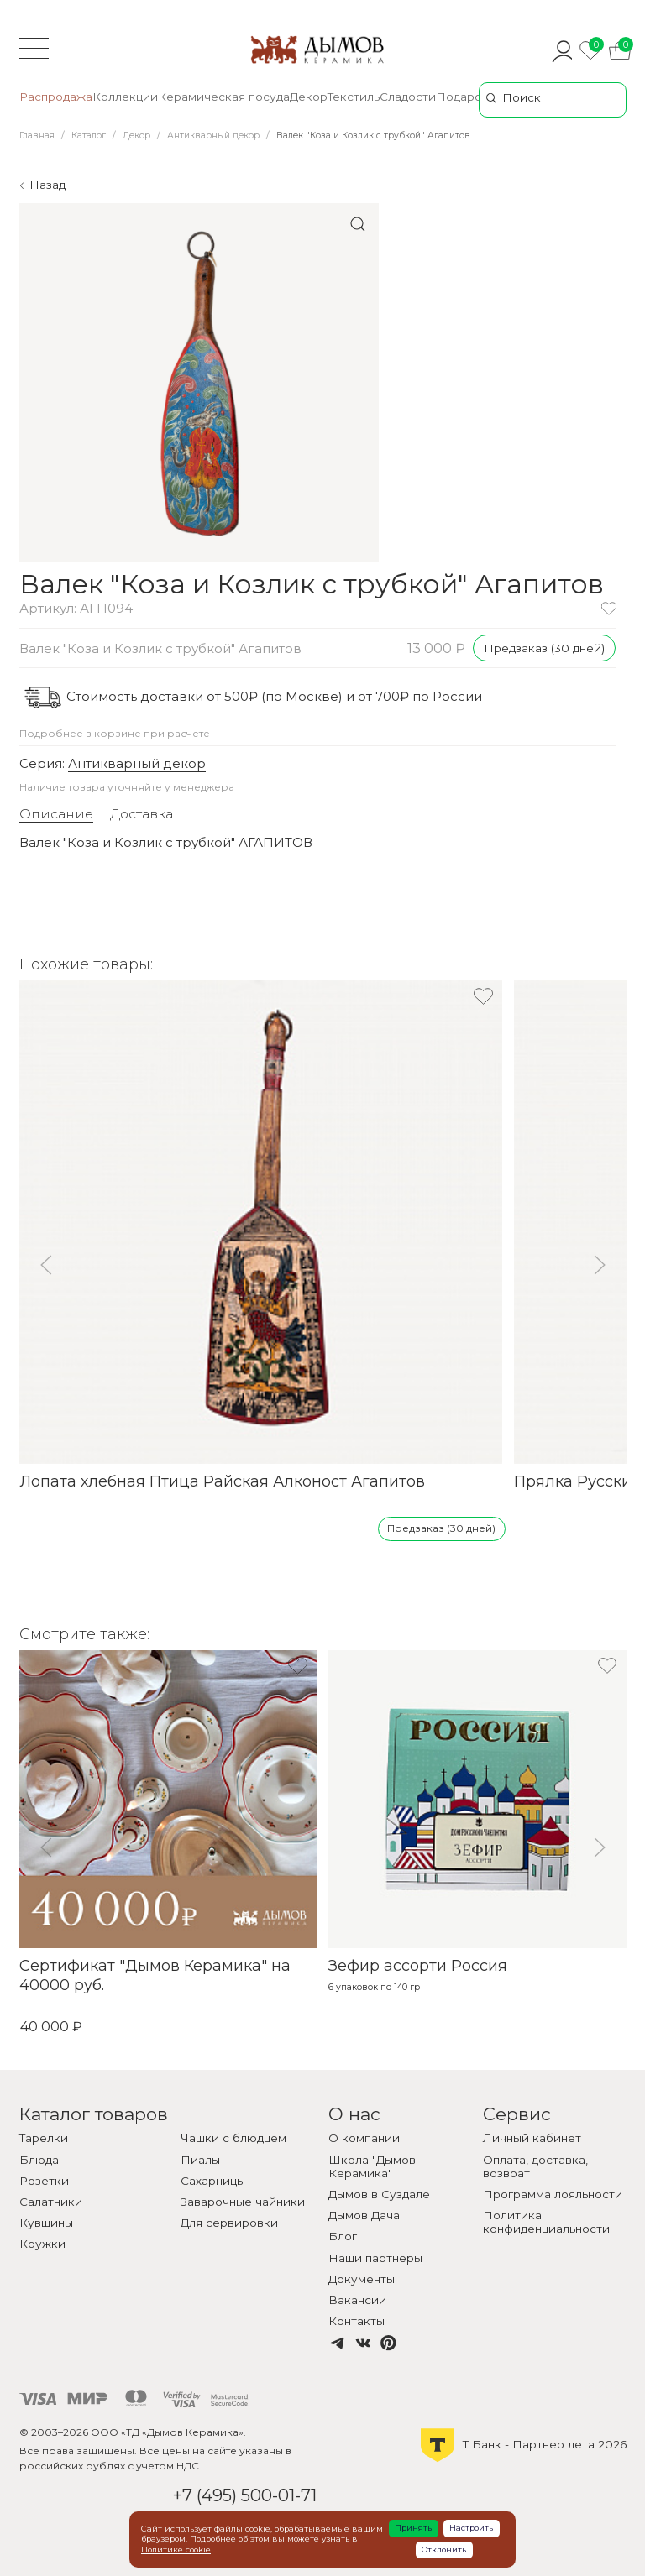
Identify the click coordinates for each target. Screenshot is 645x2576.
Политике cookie (176, 2549)
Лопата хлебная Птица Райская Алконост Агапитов (222, 1481)
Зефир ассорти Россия (417, 1966)
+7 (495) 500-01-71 (245, 2495)
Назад (47, 184)
